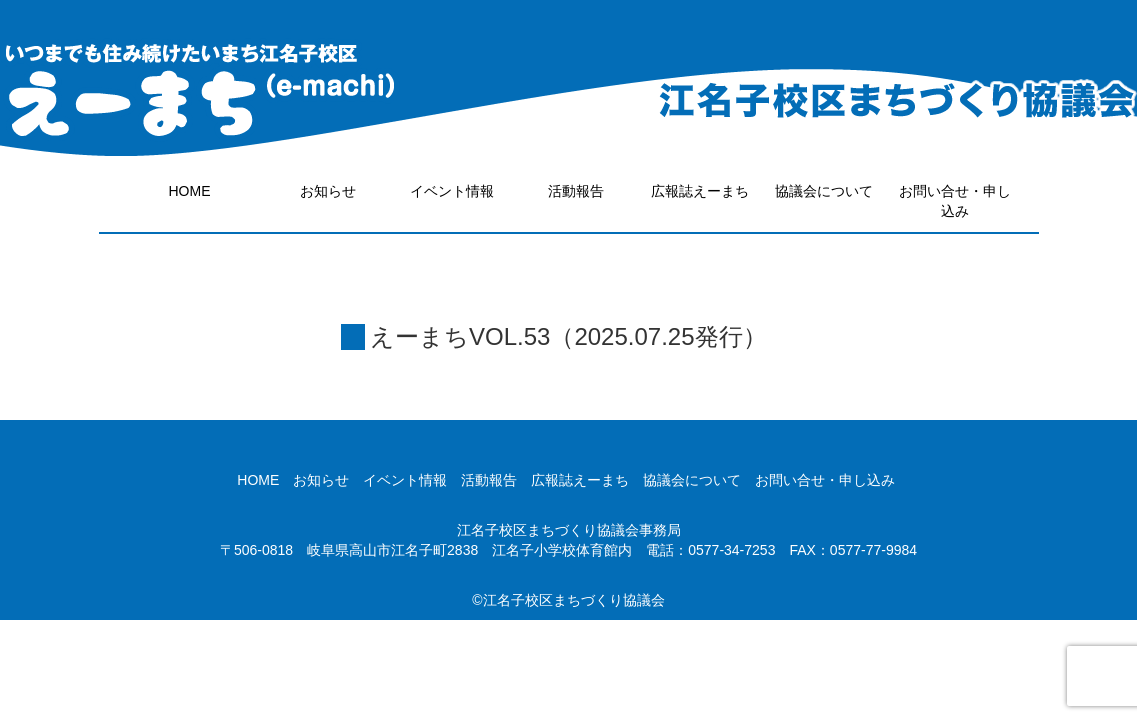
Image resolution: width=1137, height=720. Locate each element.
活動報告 (576, 191)
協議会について (824, 191)
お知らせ (328, 191)
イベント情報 (452, 191)
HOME (190, 191)
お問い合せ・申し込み (955, 201)
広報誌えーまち (700, 191)
